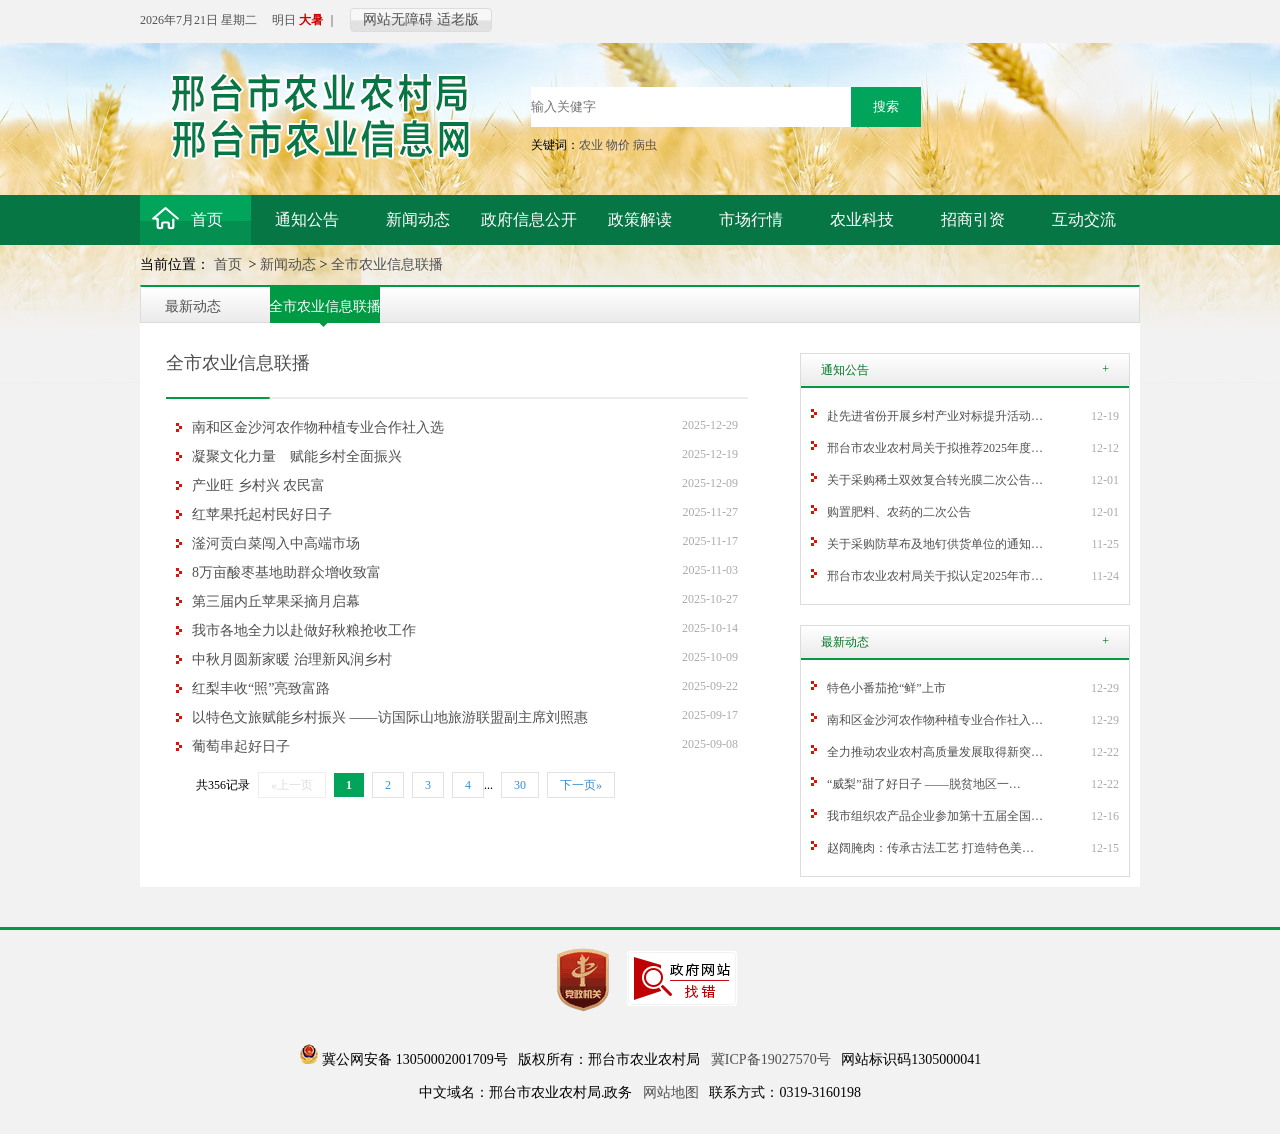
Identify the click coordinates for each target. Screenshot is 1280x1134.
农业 (591, 145)
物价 (618, 145)
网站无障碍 (398, 19)
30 (520, 785)
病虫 (645, 145)
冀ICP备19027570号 (771, 1059)
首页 (230, 264)
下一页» (581, 785)
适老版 (458, 19)
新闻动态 (288, 264)
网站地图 (671, 1092)
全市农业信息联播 (387, 264)
